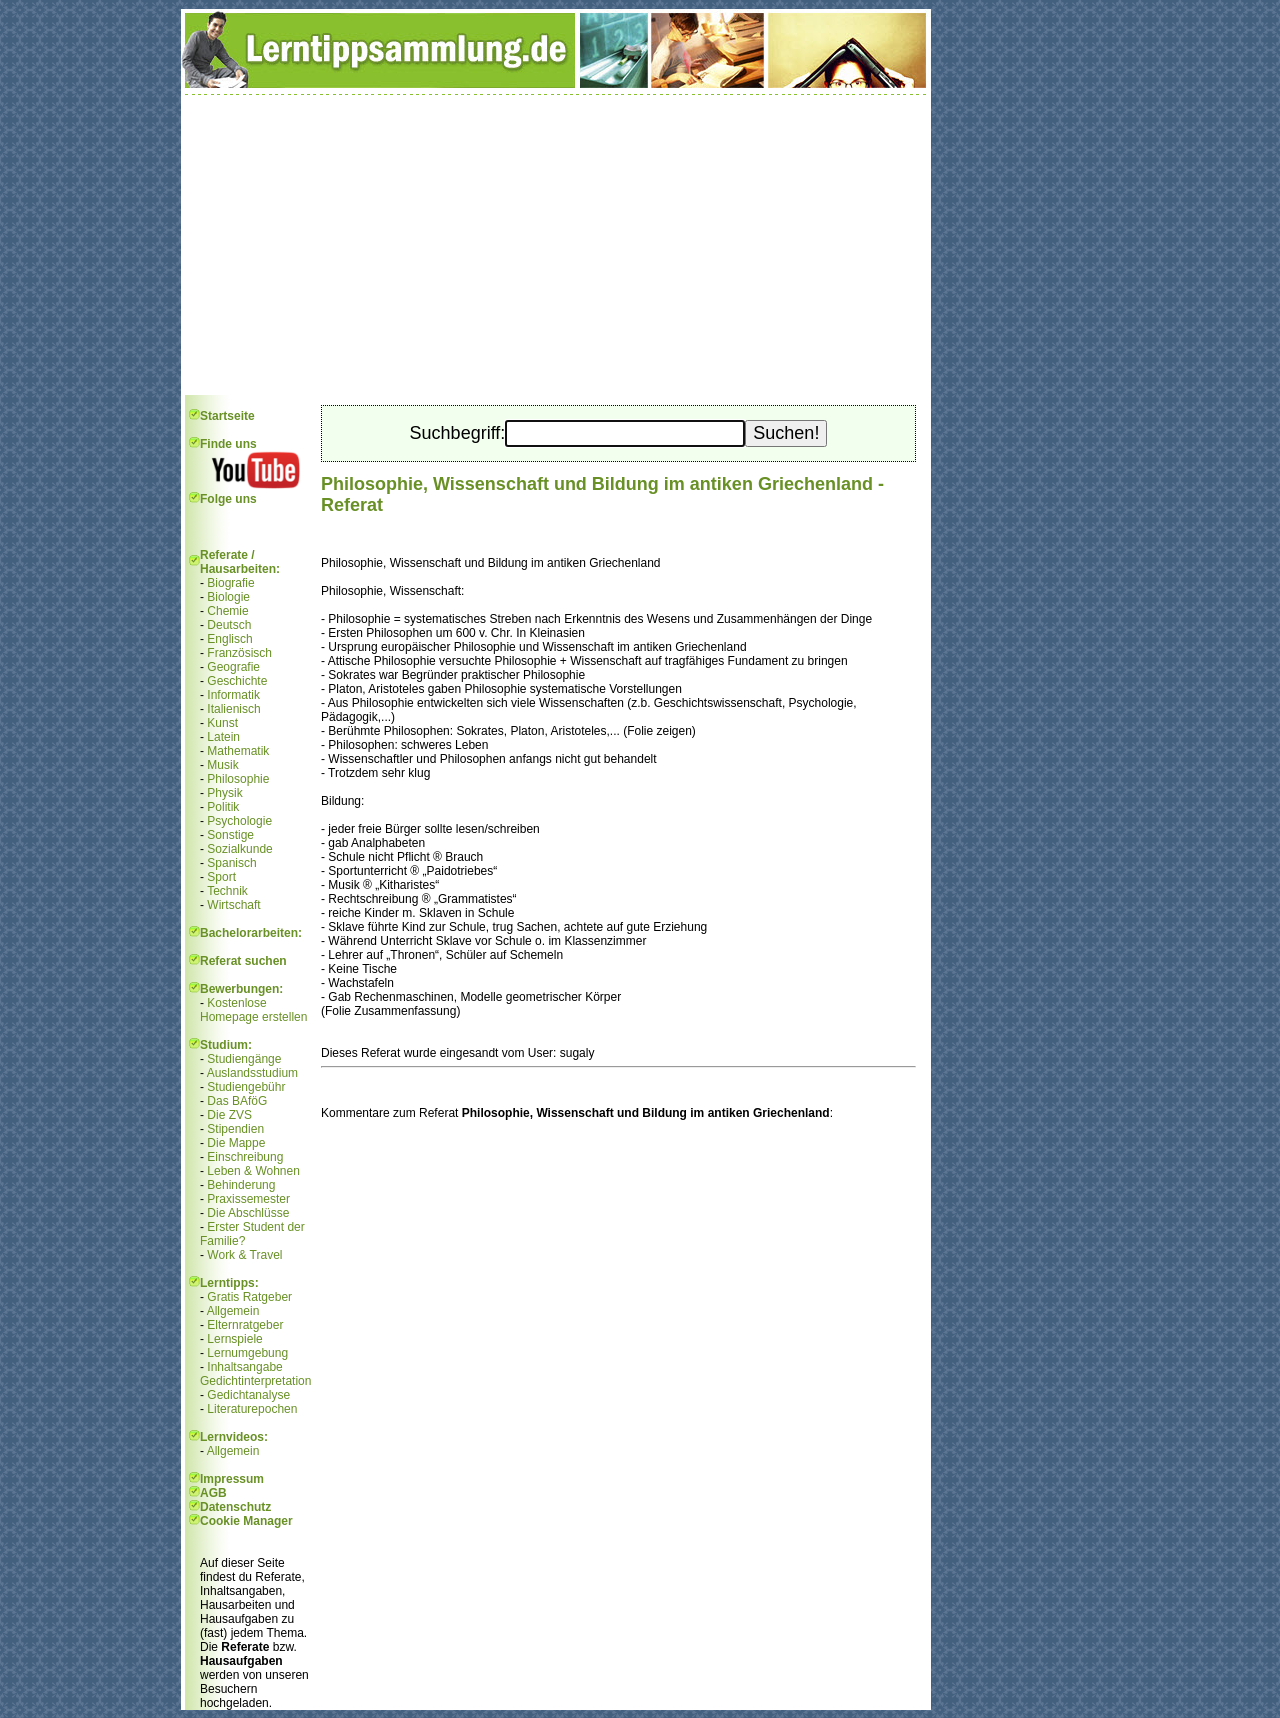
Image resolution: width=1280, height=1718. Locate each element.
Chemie (227, 611)
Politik (223, 807)
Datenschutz (235, 1507)
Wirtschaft (233, 905)
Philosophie (238, 779)
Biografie (230, 583)
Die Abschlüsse (248, 1213)
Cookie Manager (246, 1521)
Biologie (228, 597)
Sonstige (230, 835)
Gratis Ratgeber (249, 1297)
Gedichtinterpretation (255, 1381)
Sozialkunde (239, 849)
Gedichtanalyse (248, 1395)
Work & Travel (244, 1255)
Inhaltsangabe (244, 1367)
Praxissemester (248, 1199)
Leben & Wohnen (253, 1171)
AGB (213, 1493)
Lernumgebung (247, 1353)
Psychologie (239, 821)
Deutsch (229, 625)
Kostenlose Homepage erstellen (253, 1010)
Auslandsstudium (252, 1073)
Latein (223, 737)
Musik (222, 765)
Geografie (233, 667)
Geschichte (237, 681)
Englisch (229, 639)
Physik (224, 793)
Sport (221, 877)
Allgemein (233, 1311)
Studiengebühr (246, 1087)
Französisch (239, 653)
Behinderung (241, 1185)
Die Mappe (236, 1143)
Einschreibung (245, 1157)
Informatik (233, 695)
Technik (227, 891)
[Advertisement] (556, 245)
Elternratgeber (245, 1325)
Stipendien (235, 1129)
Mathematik (238, 751)
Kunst (222, 723)
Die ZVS (229, 1115)
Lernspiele (234, 1339)
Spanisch (231, 863)
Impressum (232, 1479)
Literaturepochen (252, 1409)
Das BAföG (237, 1101)
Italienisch (233, 709)
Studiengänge (244, 1059)
